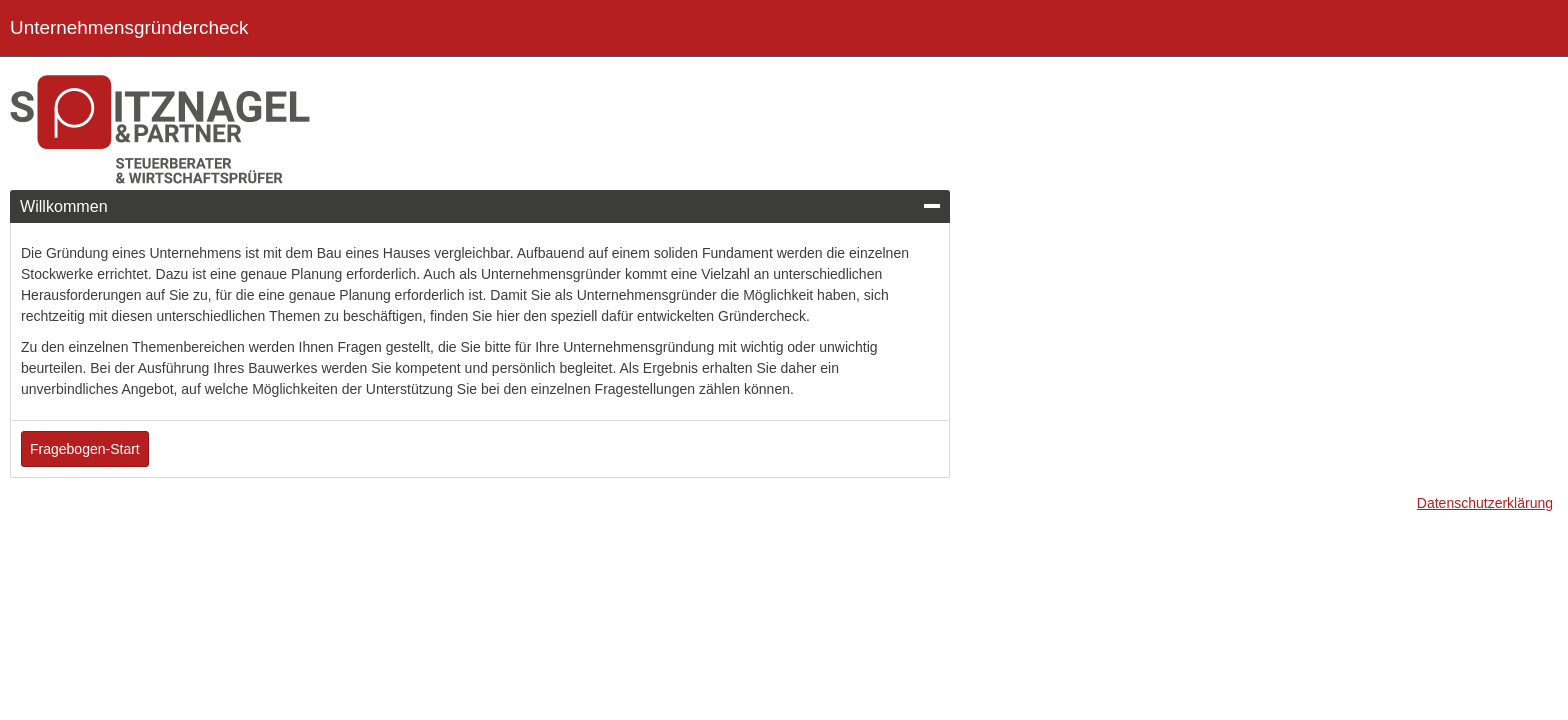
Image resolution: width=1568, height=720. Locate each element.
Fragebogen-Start (85, 449)
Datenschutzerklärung (1485, 503)
